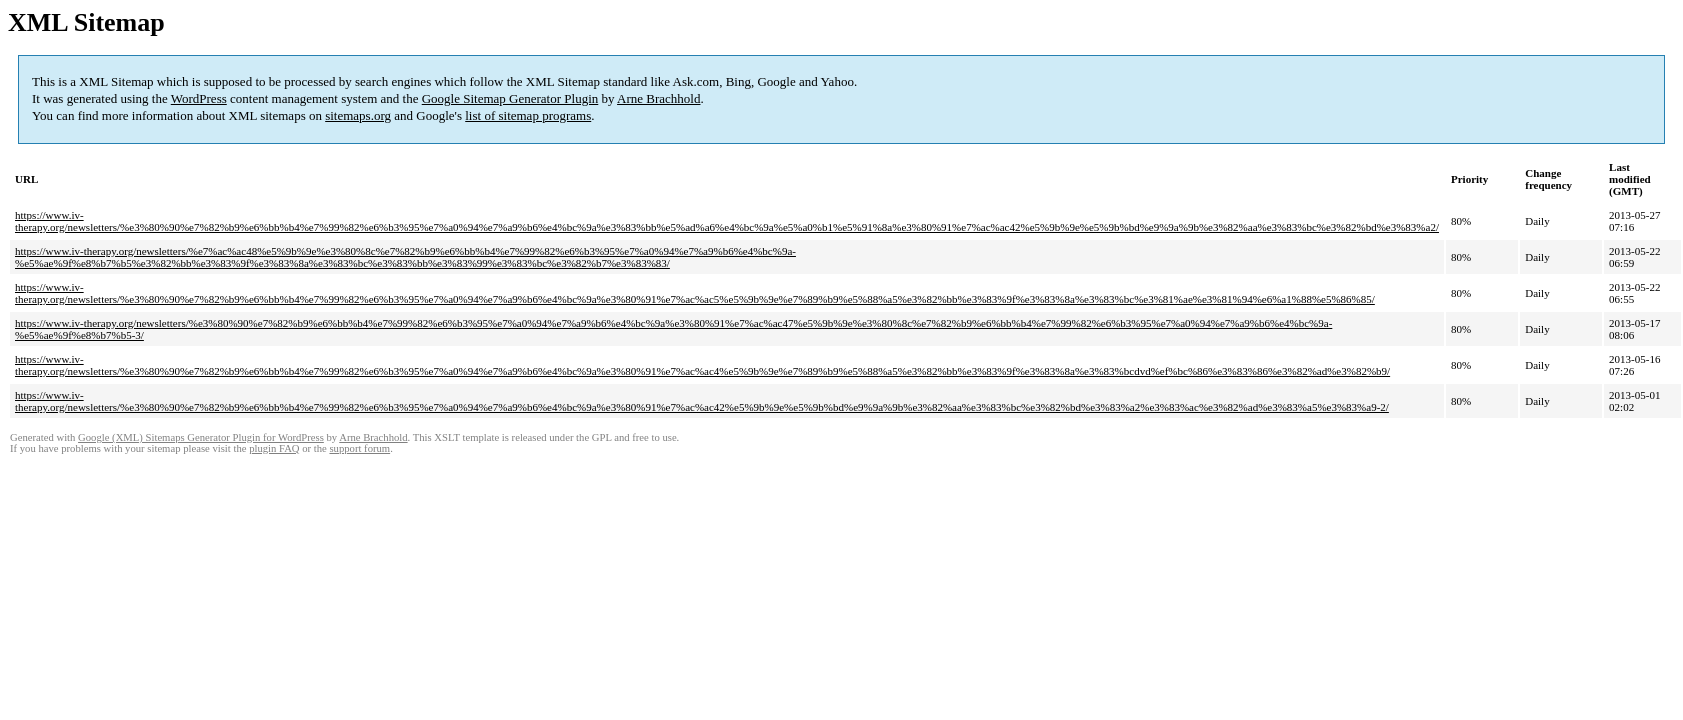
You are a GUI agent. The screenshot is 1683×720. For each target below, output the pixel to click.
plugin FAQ (274, 448)
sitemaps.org (358, 115)
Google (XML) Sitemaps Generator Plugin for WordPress (201, 437)
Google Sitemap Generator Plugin (510, 98)
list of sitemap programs (528, 115)
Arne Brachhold (658, 98)
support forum (359, 448)
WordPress (199, 98)
